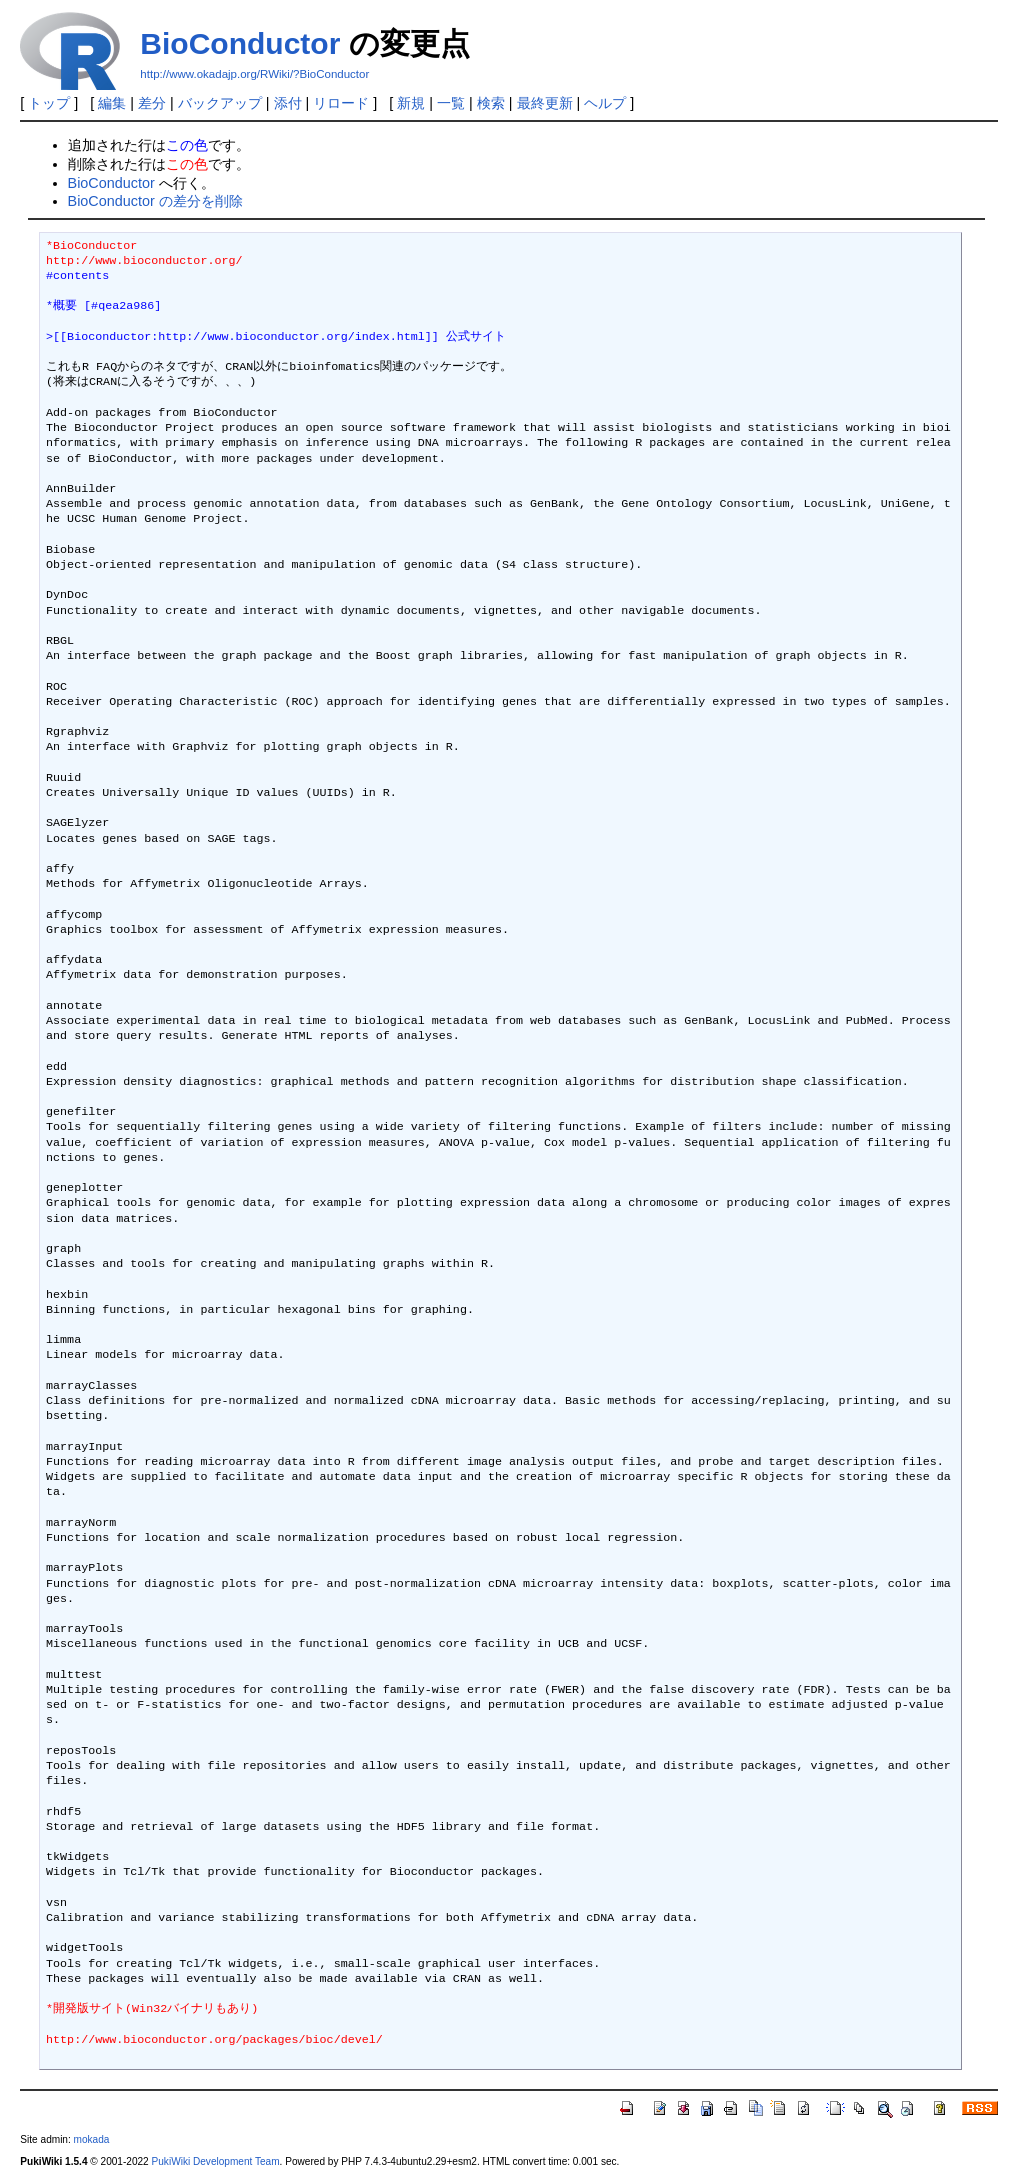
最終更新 (545, 103)
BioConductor (240, 43)
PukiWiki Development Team (216, 2161)
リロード (341, 103)
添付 (288, 103)
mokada (92, 2139)
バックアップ (220, 103)
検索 (491, 103)
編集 (112, 103)
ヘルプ (605, 103)
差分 (152, 103)
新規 (411, 103)
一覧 (451, 103)
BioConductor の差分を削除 (155, 201)
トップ (49, 103)
